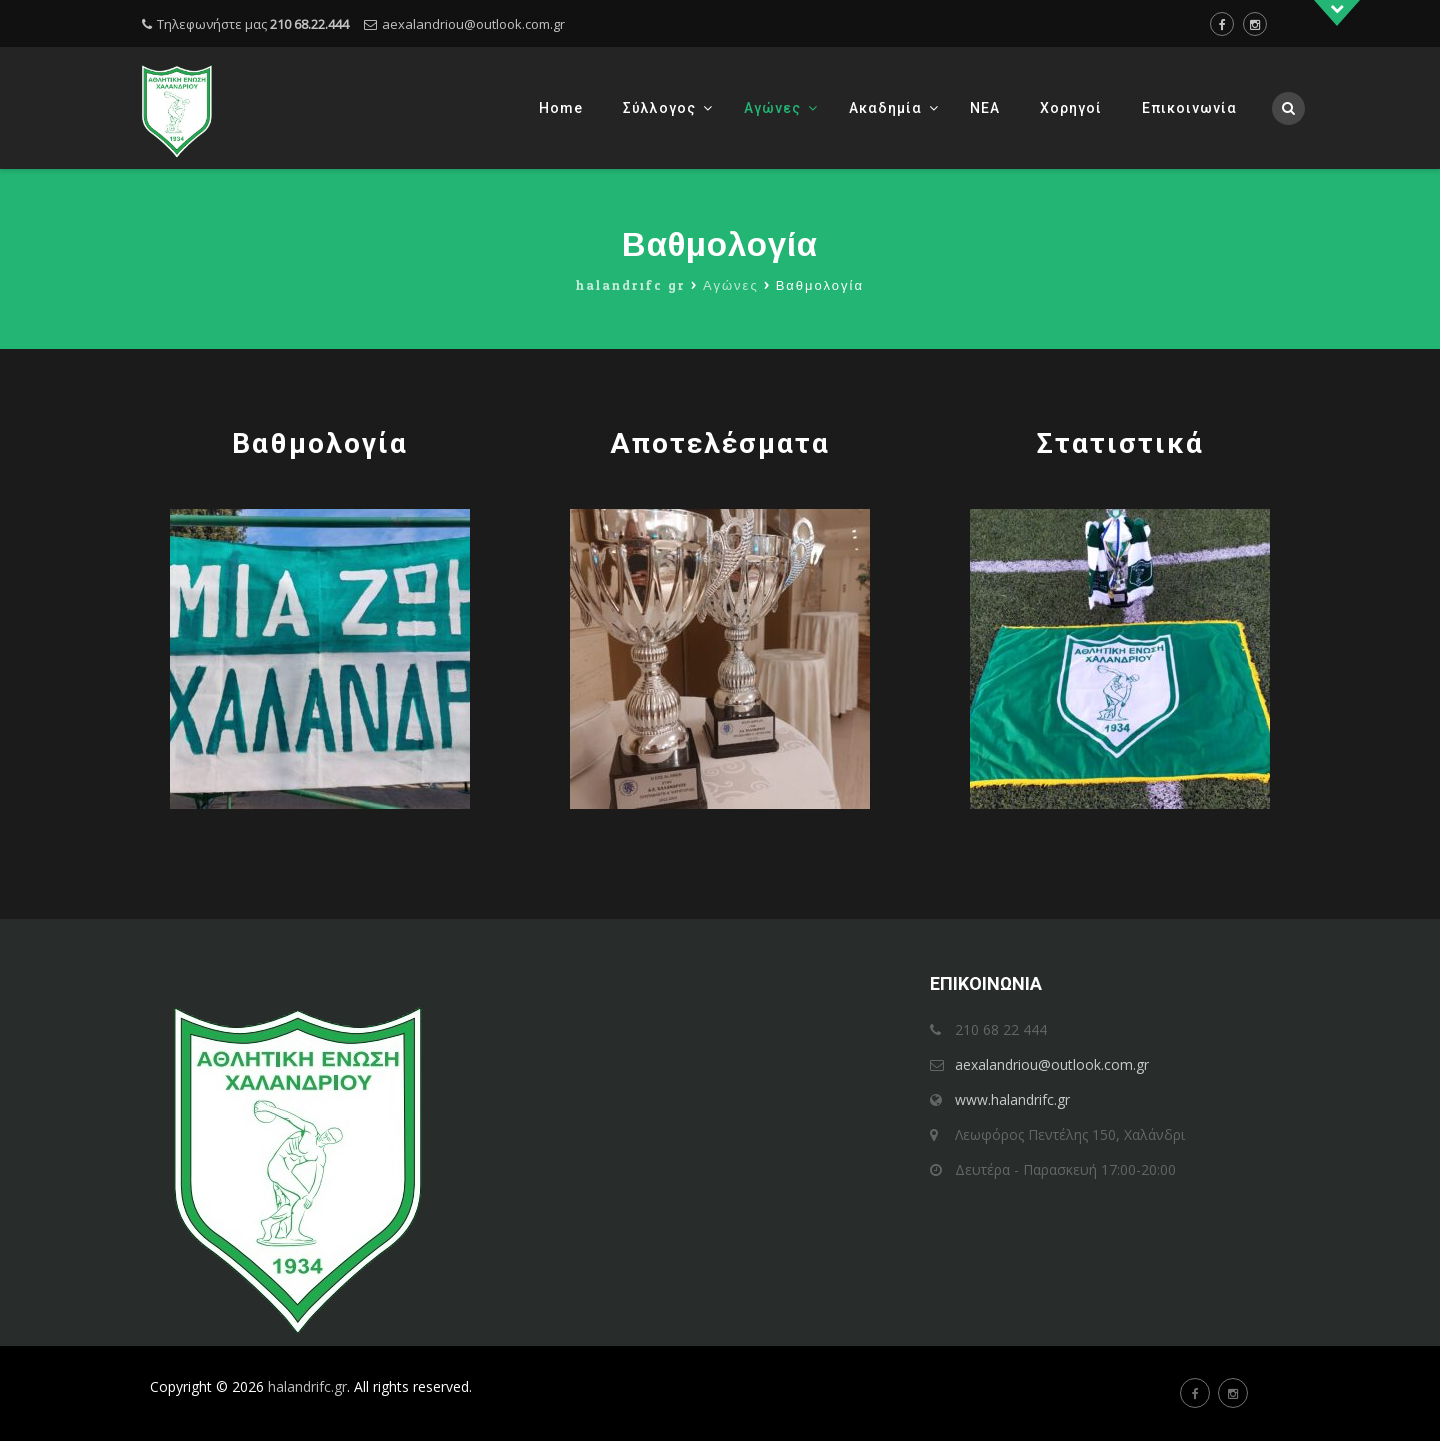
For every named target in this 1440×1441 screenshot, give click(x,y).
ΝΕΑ (985, 108)
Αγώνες (772, 108)
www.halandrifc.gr (1012, 1099)
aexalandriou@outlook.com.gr (473, 24)
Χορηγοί (1071, 108)
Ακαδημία (885, 108)
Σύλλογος (659, 108)
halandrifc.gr (307, 1386)
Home (561, 108)
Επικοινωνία (1189, 108)
